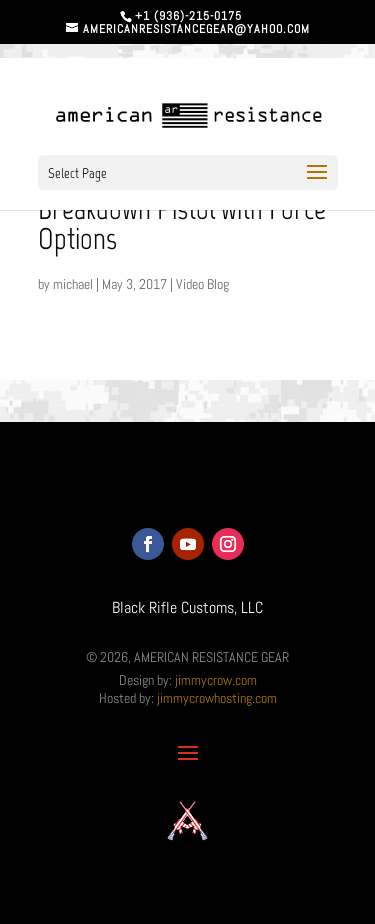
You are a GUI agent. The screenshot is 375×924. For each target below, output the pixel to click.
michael (73, 284)
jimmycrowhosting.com (217, 698)
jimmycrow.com (216, 680)
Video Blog (202, 284)
